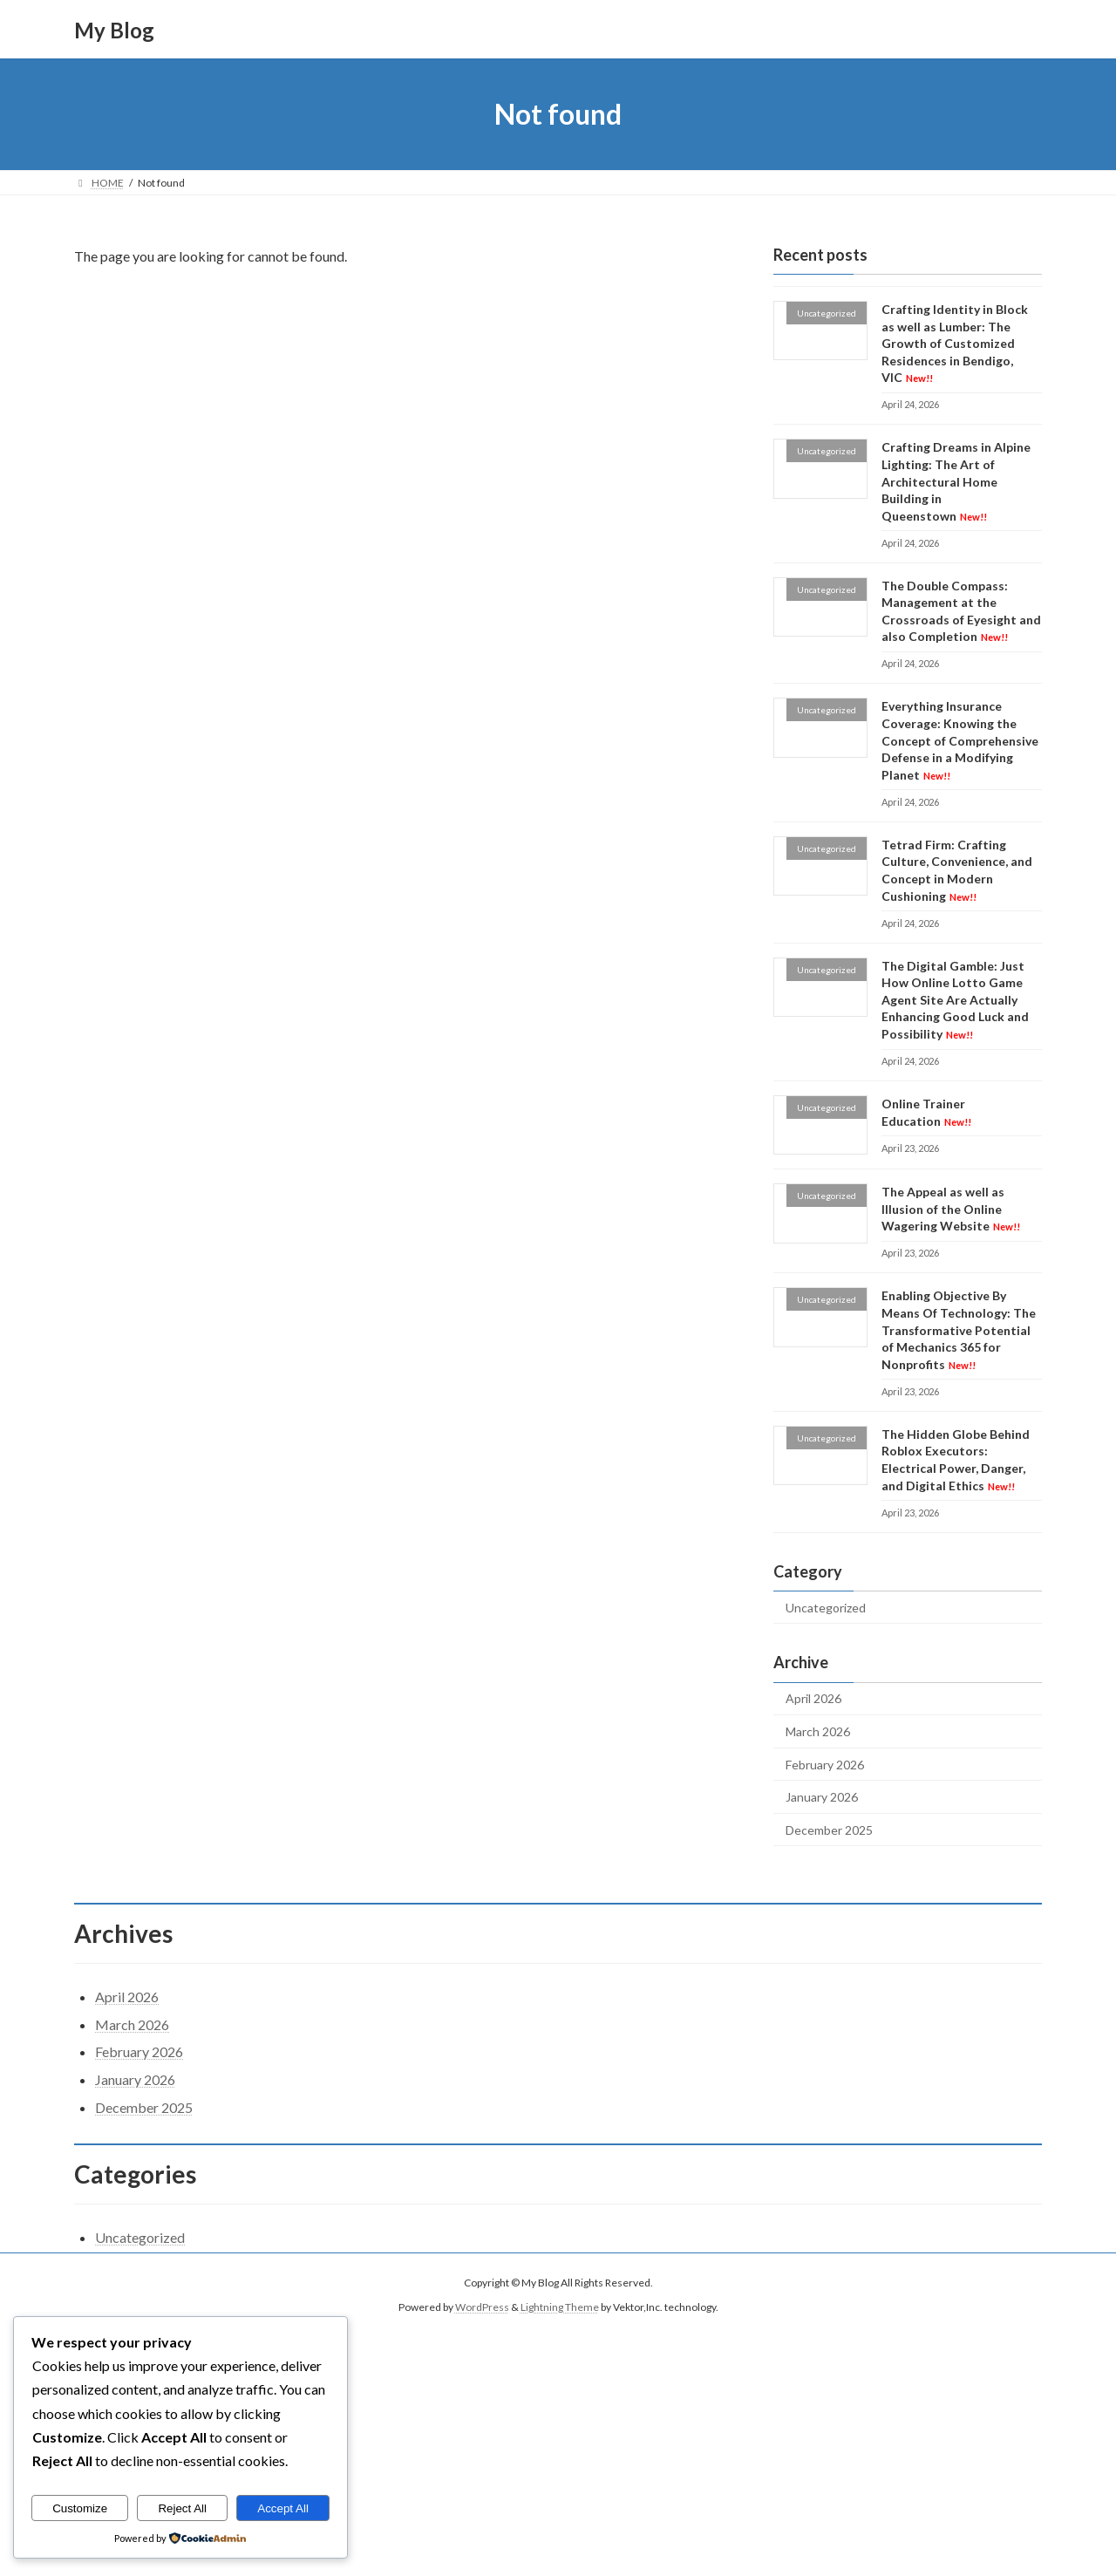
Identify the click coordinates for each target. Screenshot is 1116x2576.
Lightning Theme (560, 2307)
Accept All (283, 2508)
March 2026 (818, 1731)
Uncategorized (826, 1607)
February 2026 (825, 1764)
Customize (79, 2508)
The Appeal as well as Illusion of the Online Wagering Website (950, 1208)
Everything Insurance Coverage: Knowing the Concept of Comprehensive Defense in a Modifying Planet (959, 740)
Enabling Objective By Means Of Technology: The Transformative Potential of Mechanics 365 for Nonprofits (958, 1330)
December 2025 (829, 1830)
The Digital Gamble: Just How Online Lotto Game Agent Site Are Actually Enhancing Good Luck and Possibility (955, 999)
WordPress (482, 2307)
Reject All (182, 2508)
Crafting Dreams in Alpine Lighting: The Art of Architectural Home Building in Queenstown (956, 481)
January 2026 (822, 1796)
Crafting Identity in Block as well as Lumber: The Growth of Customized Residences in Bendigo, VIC (954, 343)
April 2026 (813, 1699)
